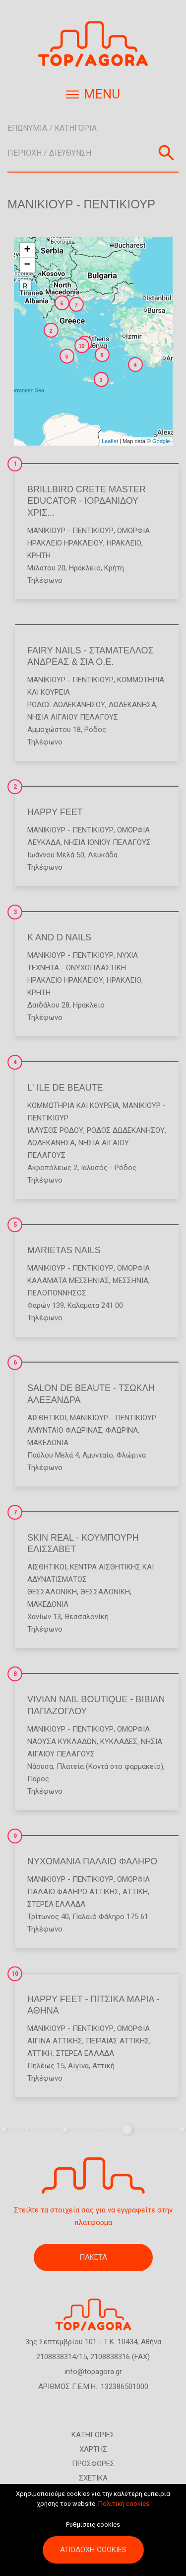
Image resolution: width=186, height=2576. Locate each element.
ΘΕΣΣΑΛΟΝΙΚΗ (52, 1591)
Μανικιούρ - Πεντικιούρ (70, 530)
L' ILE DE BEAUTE (65, 1088)
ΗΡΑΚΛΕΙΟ (124, 543)
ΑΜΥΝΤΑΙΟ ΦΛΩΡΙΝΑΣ (64, 1430)
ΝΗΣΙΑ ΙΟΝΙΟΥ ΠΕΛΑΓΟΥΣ (107, 842)
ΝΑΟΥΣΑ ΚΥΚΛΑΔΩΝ (62, 1741)
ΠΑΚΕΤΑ (93, 2257)
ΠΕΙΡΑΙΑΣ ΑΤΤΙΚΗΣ (117, 2040)
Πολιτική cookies (123, 2507)
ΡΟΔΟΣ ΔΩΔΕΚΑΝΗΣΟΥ (66, 704)
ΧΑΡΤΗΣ (93, 2449)
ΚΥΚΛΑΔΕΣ (118, 1741)
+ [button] (27, 250)
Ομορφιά (133, 530)
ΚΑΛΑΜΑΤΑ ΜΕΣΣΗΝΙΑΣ (68, 1280)
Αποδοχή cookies (93, 2553)
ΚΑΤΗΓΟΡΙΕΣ (93, 2434)
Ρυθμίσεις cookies (93, 2528)
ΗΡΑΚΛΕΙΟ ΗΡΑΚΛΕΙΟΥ (65, 543)
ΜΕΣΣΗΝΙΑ (130, 1280)
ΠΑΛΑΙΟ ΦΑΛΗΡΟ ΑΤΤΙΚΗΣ (73, 1891)
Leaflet (110, 441)
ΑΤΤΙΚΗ (135, 1891)
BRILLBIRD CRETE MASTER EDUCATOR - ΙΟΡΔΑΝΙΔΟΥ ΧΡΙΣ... (86, 501)
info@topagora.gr (93, 2371)
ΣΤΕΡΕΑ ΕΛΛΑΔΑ (56, 1904)
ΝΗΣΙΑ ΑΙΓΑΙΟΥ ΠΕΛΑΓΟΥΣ (72, 717)
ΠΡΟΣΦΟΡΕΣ (93, 2463)
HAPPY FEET (55, 812)
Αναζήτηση (166, 153)
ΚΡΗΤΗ (39, 555)
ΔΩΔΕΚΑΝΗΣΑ (132, 704)
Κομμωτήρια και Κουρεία (73, 1105)
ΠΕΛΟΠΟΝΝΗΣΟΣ (56, 1292)
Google (161, 441)
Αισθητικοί (46, 1417)
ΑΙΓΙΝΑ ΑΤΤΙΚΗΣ (54, 2040)
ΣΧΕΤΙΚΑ (93, 2478)
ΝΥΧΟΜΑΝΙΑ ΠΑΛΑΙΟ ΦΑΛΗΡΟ (92, 1861)
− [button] (27, 265)
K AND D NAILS (59, 937)
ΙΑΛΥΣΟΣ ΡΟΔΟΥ (55, 1130)
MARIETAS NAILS (64, 1250)
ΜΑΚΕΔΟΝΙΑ (47, 1442)
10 (14, 1973)
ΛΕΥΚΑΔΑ (44, 842)
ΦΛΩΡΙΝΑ (122, 1430)
